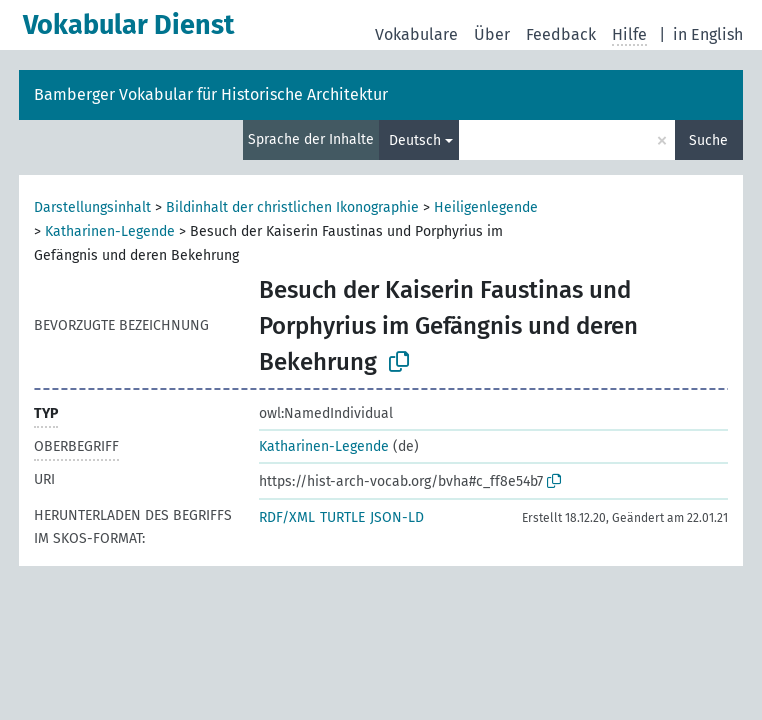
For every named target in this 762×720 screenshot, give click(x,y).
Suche (708, 140)
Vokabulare (416, 34)
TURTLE (342, 517)
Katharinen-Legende (110, 231)
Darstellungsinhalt (92, 207)
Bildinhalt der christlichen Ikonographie (292, 207)
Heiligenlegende (486, 207)
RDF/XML (287, 517)
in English (708, 34)
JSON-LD (397, 517)
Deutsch (415, 140)
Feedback (561, 34)
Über (492, 34)
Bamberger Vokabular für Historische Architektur (211, 94)
